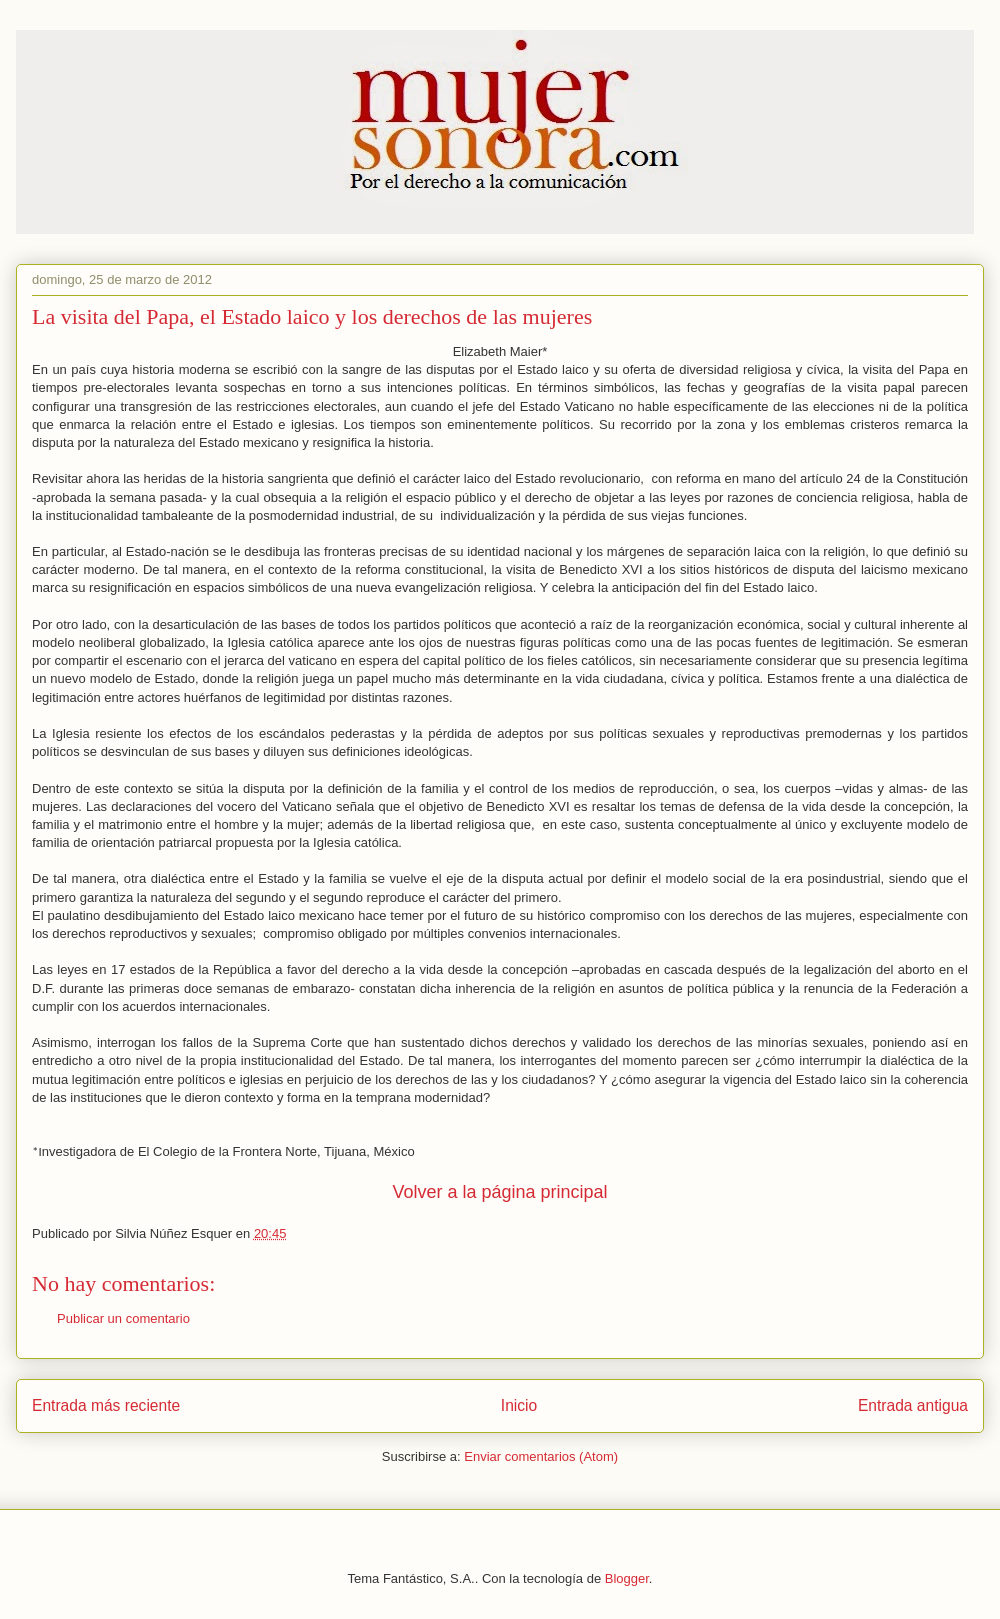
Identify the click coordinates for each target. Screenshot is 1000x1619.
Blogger (627, 1578)
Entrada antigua (913, 1405)
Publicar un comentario (123, 1318)
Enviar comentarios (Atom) (541, 1456)
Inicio (519, 1405)
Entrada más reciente (106, 1405)
